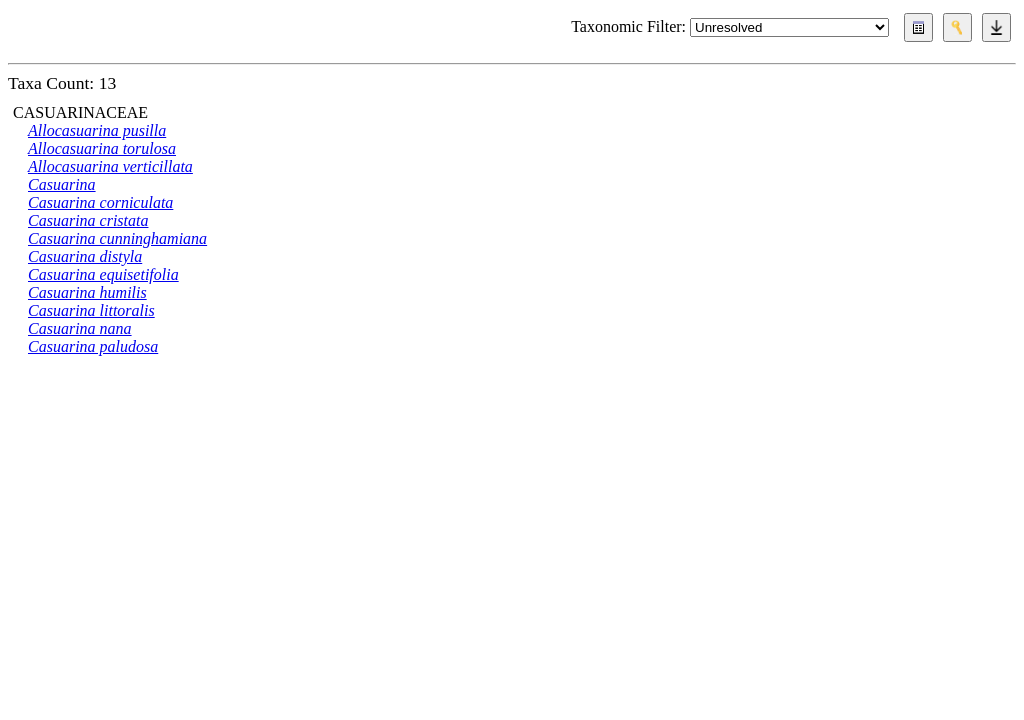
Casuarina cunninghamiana (117, 238)
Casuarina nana (80, 328)
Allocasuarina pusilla (97, 130)
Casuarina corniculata (100, 202)
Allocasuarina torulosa (102, 148)
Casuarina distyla (85, 256)
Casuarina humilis (87, 292)
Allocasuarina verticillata (110, 166)
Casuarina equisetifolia (103, 274)
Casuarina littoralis (91, 310)
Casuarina (62, 184)
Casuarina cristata (88, 220)
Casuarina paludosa (93, 346)
